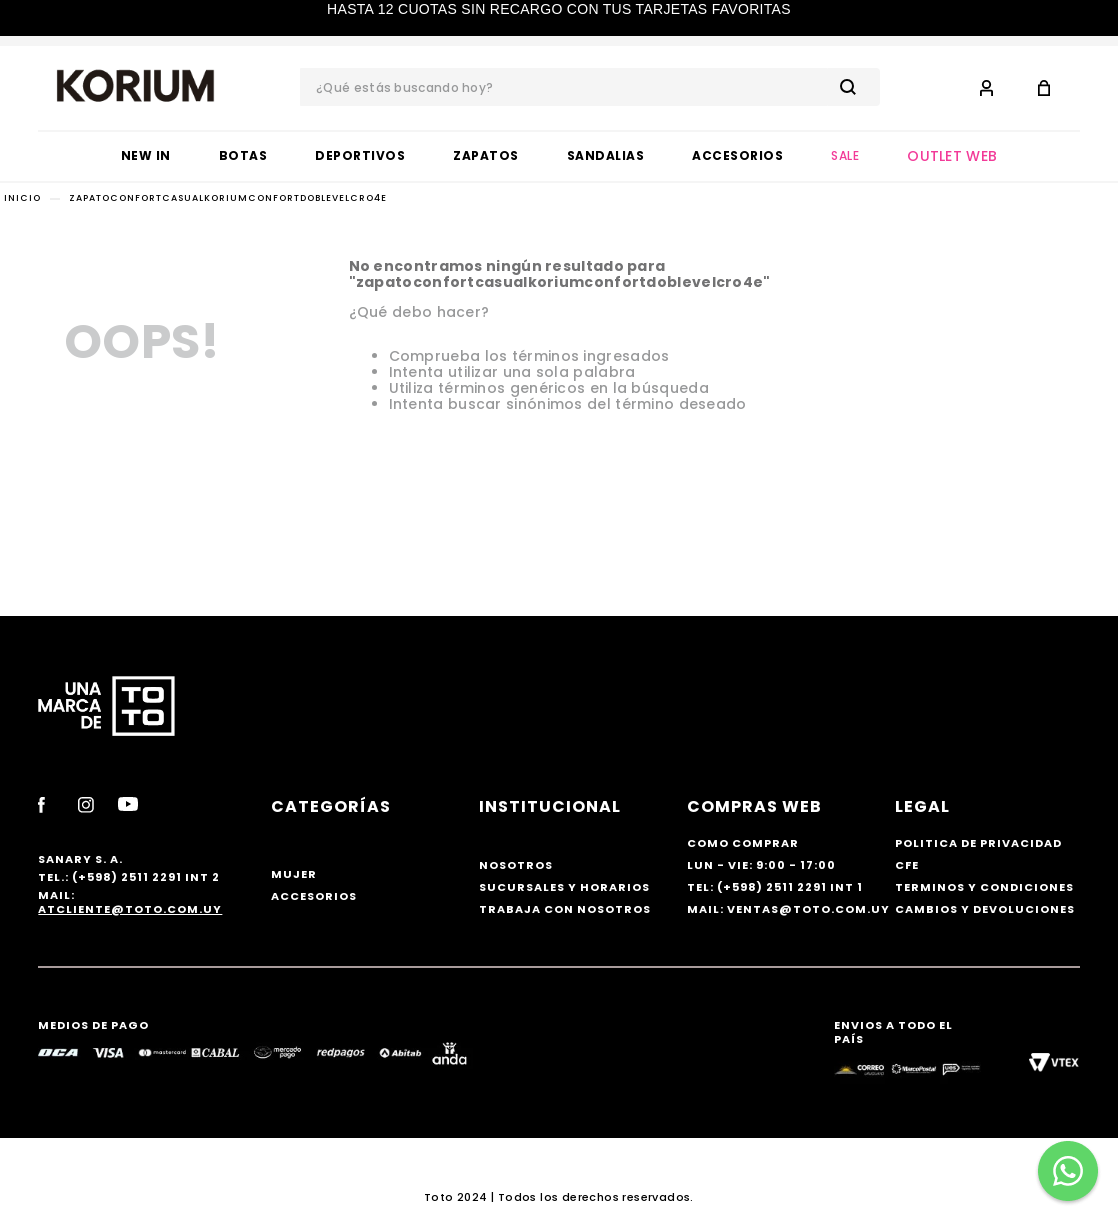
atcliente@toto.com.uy (130, 909)
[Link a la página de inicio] (22, 198)
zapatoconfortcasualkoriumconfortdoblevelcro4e (228, 198)
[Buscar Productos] (852, 87)
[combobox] (590, 87)
